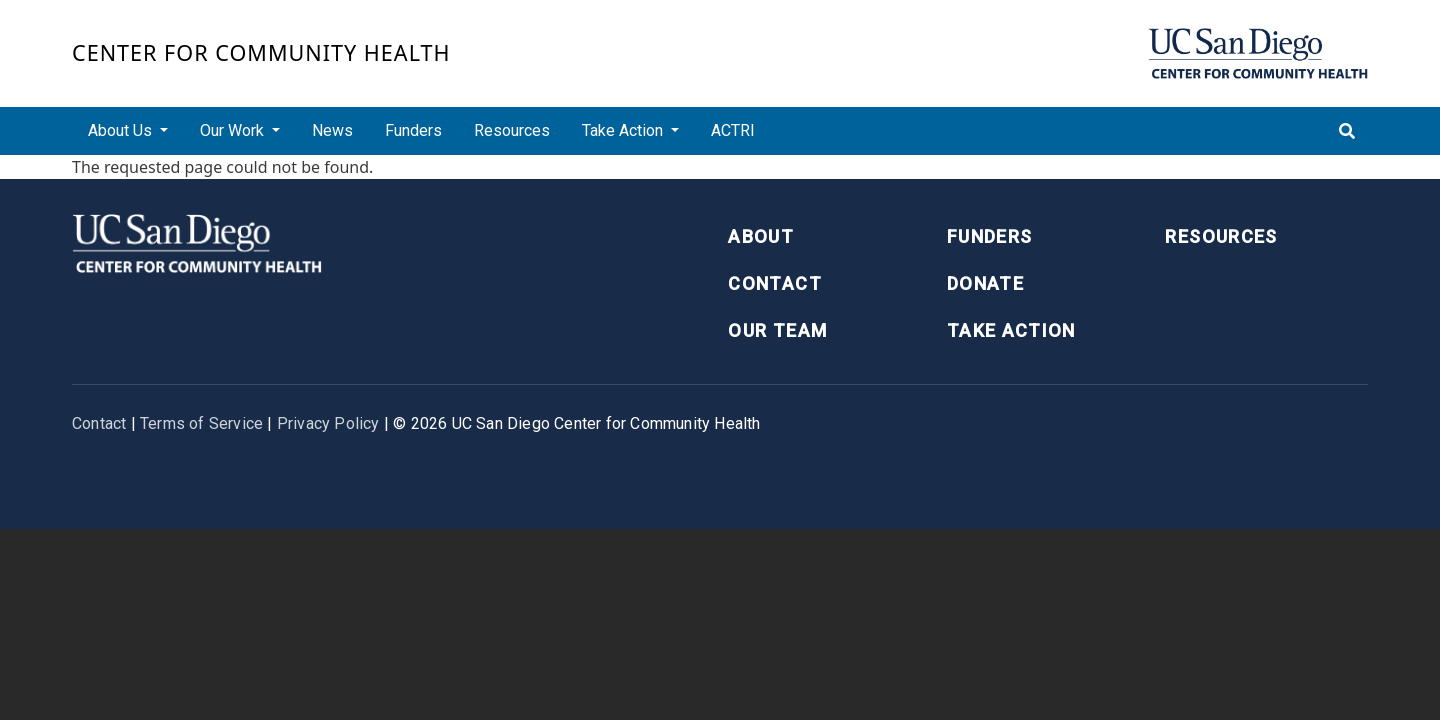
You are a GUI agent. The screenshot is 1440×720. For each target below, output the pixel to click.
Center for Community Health (261, 52)
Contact (774, 283)
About (761, 236)
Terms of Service (201, 423)
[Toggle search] (1347, 131)
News (332, 130)
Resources (512, 130)
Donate (985, 283)
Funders (413, 130)
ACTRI (733, 130)
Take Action (1011, 330)
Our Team (777, 330)
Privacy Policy (328, 423)
